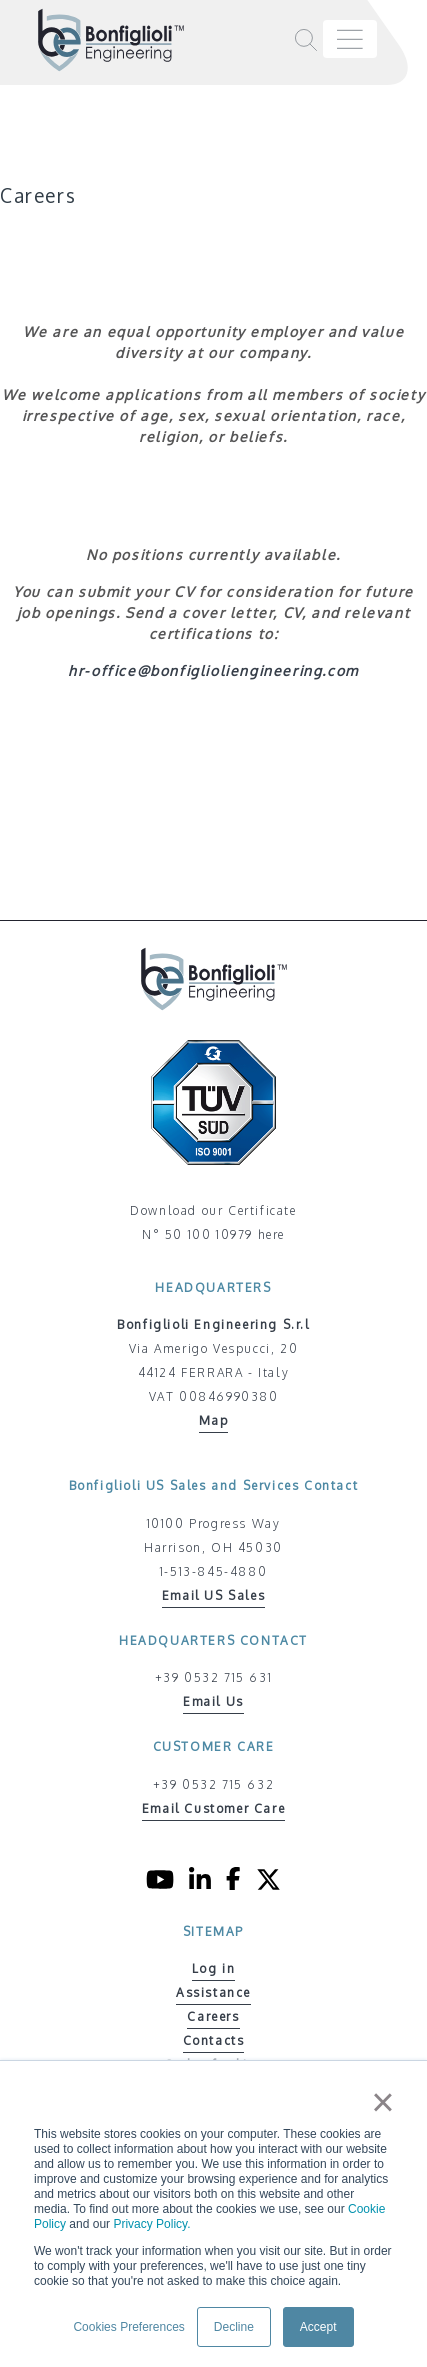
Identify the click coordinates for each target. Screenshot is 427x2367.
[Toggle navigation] (350, 39)
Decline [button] (234, 2327)
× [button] (382, 2102)
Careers (213, 2016)
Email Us (213, 1701)
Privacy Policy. (151, 2224)
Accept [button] (318, 2327)
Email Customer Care (213, 1808)
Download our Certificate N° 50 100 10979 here (213, 1222)
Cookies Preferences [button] (128, 2327)
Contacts (214, 2040)
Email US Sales (213, 1595)
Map (214, 1420)
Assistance (213, 1992)
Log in (214, 1968)
